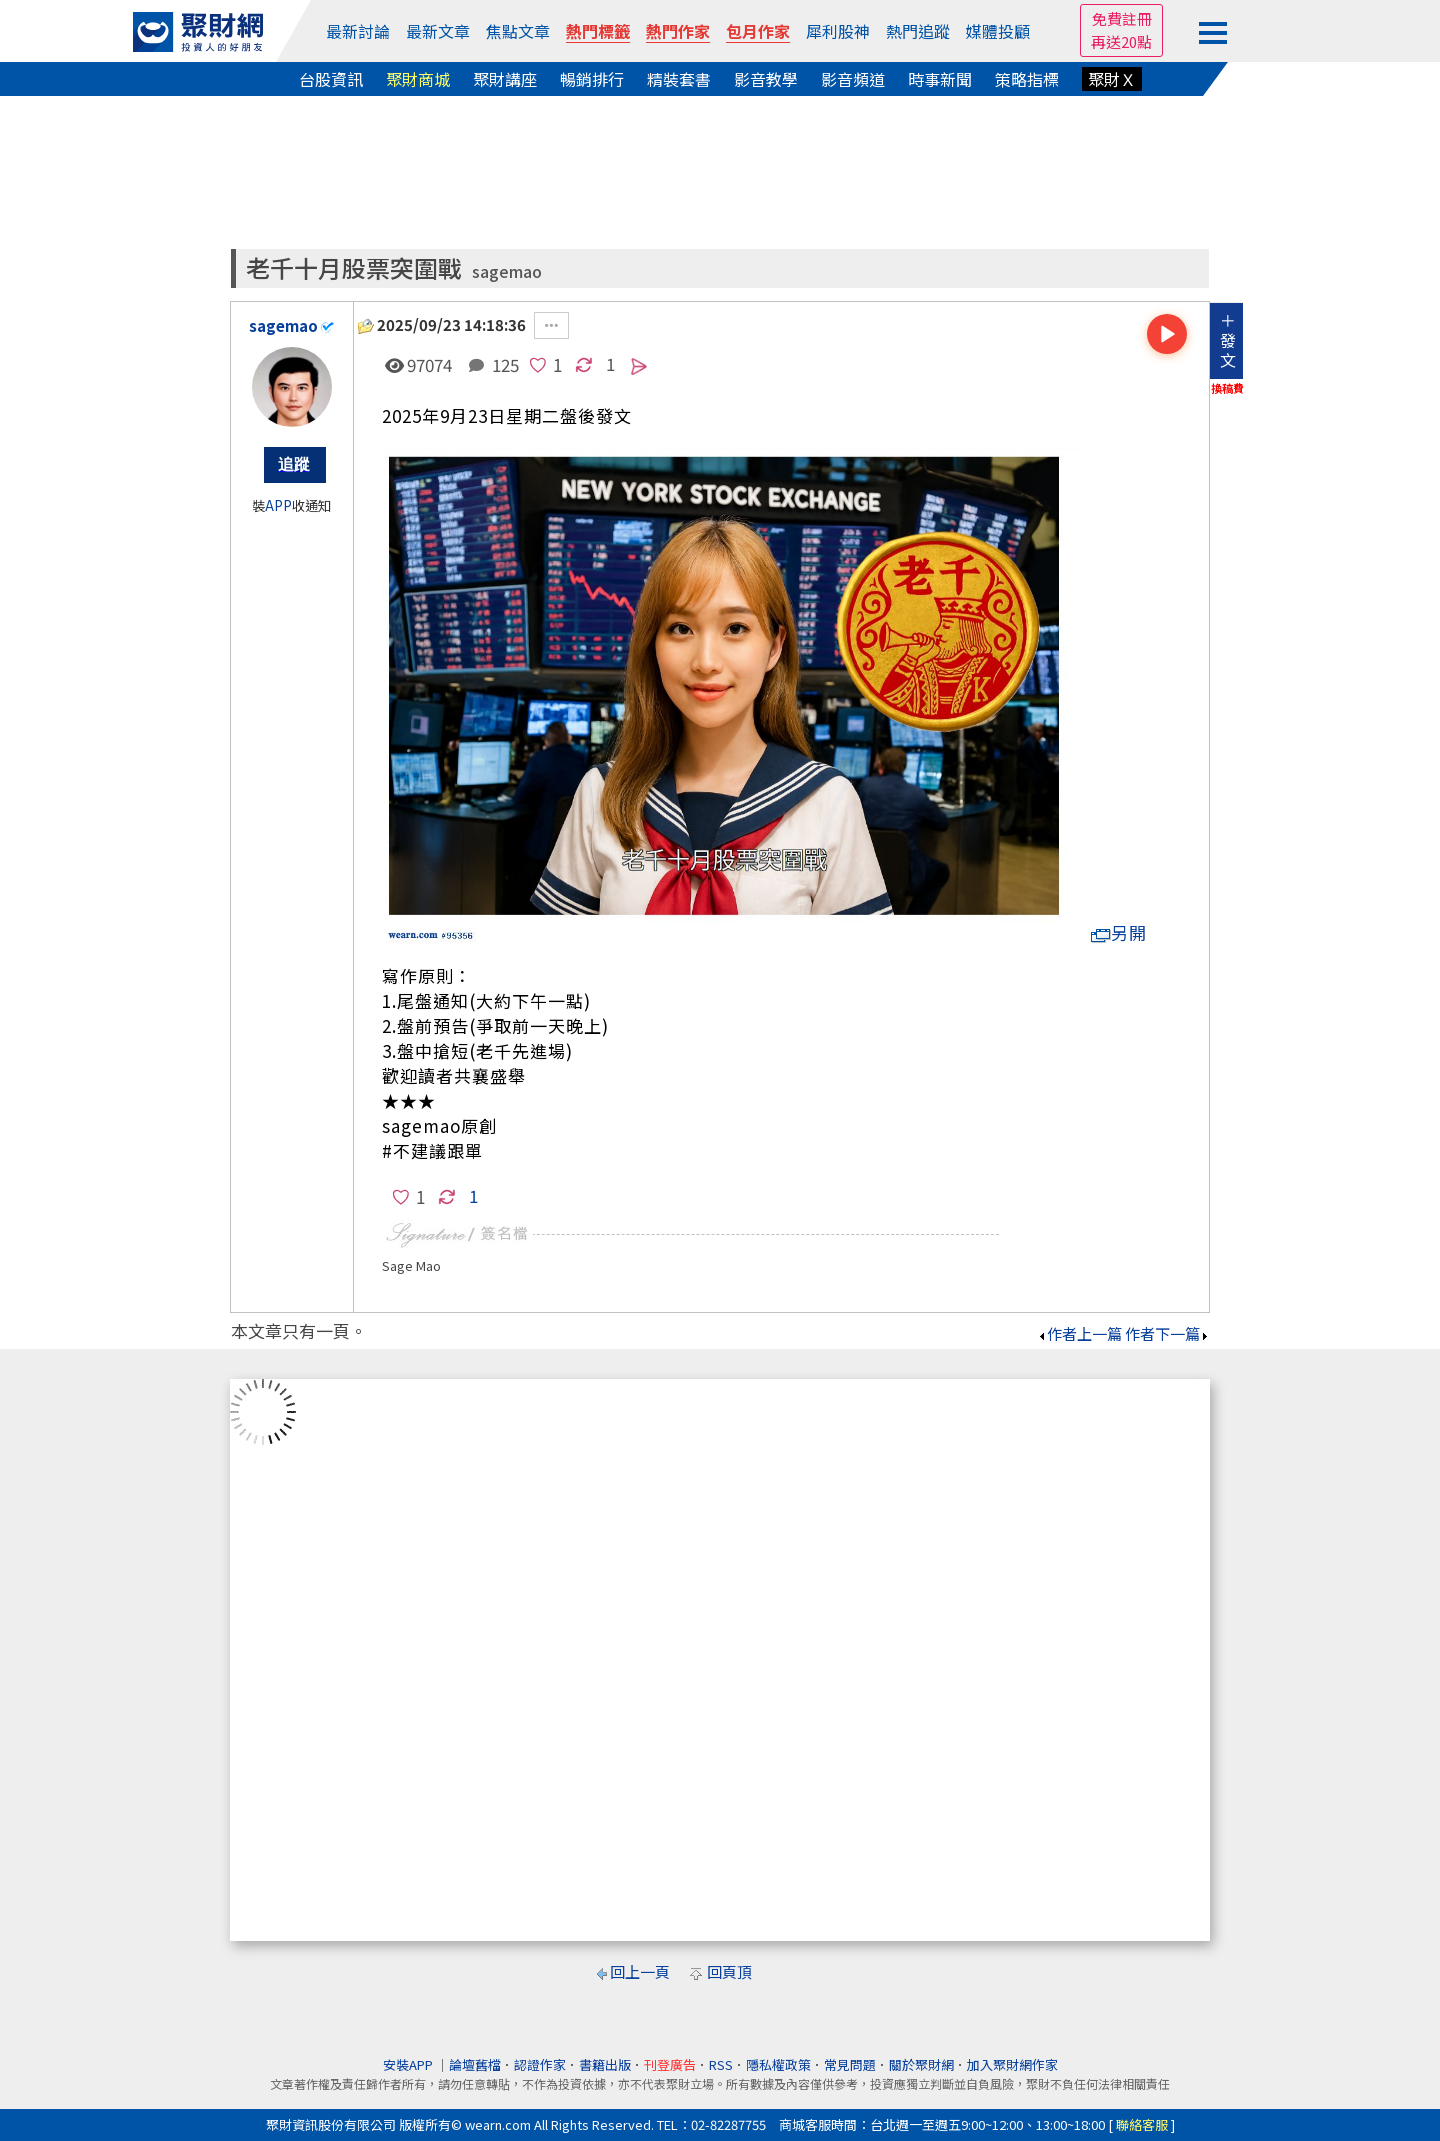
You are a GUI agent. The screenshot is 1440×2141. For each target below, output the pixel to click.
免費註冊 (1122, 18)
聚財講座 (505, 79)
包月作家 (758, 31)
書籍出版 (605, 2064)
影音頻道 (853, 79)
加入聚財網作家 (1012, 2064)
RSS (721, 2064)
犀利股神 (838, 31)
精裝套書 (679, 79)
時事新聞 (940, 79)
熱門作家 (678, 31)
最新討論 (358, 31)
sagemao (507, 271)
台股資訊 (331, 79)
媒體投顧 (998, 31)
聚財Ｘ (1112, 79)
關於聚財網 (921, 2064)
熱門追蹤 (918, 31)
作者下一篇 (1167, 1333)
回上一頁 (640, 1971)
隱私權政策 (778, 2064)
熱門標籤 (598, 31)
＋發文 (1228, 340)
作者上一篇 (1079, 1333)
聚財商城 (418, 79)
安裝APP (409, 2064)
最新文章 (438, 31)
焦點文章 (518, 31)
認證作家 (540, 2064)
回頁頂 (729, 1971)
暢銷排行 (592, 79)
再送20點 (1121, 41)
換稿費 (1227, 388)
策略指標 (1027, 79)
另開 (1119, 932)
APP (278, 505)
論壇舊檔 (475, 2064)
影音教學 (766, 79)
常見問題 (850, 2064)
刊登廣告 (670, 2064)
